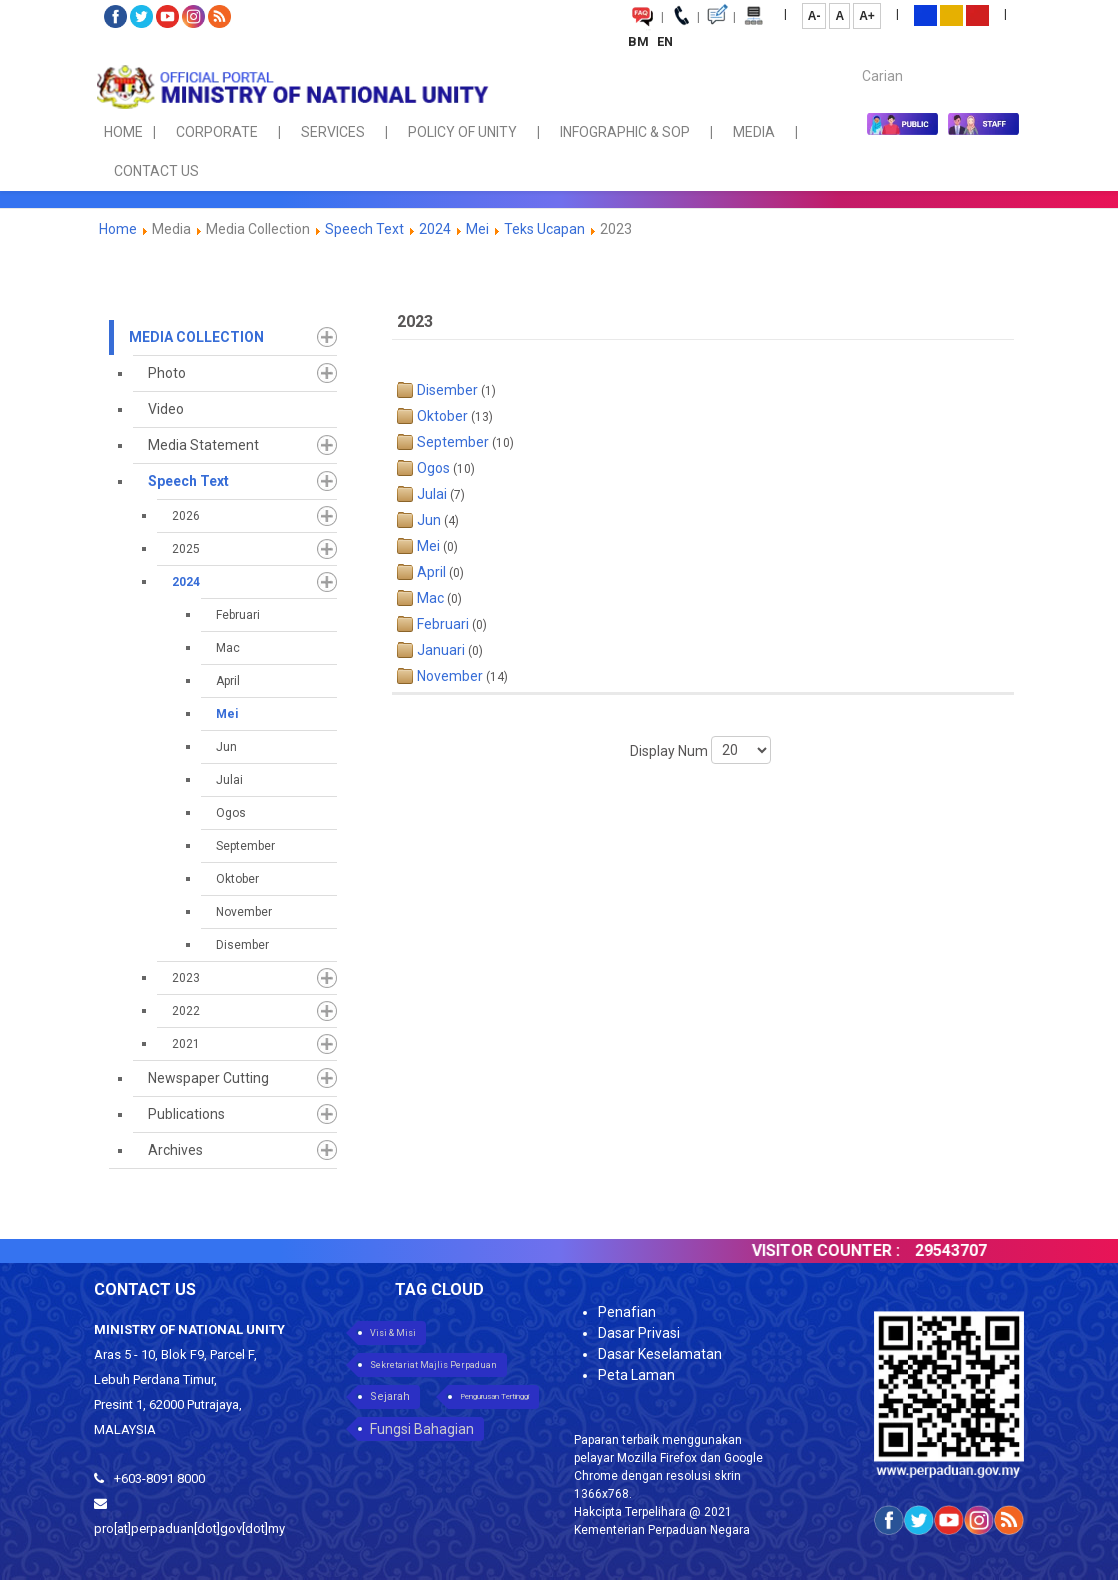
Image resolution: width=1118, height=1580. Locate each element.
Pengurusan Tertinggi (494, 1396)
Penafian (627, 1312)
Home (118, 229)
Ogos (231, 813)
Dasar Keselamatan (660, 1354)
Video (166, 409)
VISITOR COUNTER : (853, 1250)
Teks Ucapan (544, 229)
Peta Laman (636, 1375)
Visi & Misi (393, 1333)
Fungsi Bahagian (422, 1429)
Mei (477, 229)
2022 (186, 1011)
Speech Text (364, 229)
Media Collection (196, 337)
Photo (167, 373)
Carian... (852, 58)
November (244, 912)
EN (665, 41)
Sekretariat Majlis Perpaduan (433, 1365)
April (228, 681)
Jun (226, 747)
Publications (186, 1114)
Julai (229, 780)
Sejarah (390, 1396)
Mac (228, 648)
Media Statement (203, 445)
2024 (435, 229)
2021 (186, 1044)
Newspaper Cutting (208, 1078)
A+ (867, 16)
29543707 (978, 1250)
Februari (238, 615)
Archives (175, 1150)
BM (640, 41)
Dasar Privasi (639, 1333)
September (245, 846)
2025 (186, 549)
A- (814, 16)
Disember (242, 945)
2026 (186, 516)
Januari (441, 650)
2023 (186, 978)
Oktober (237, 879)
